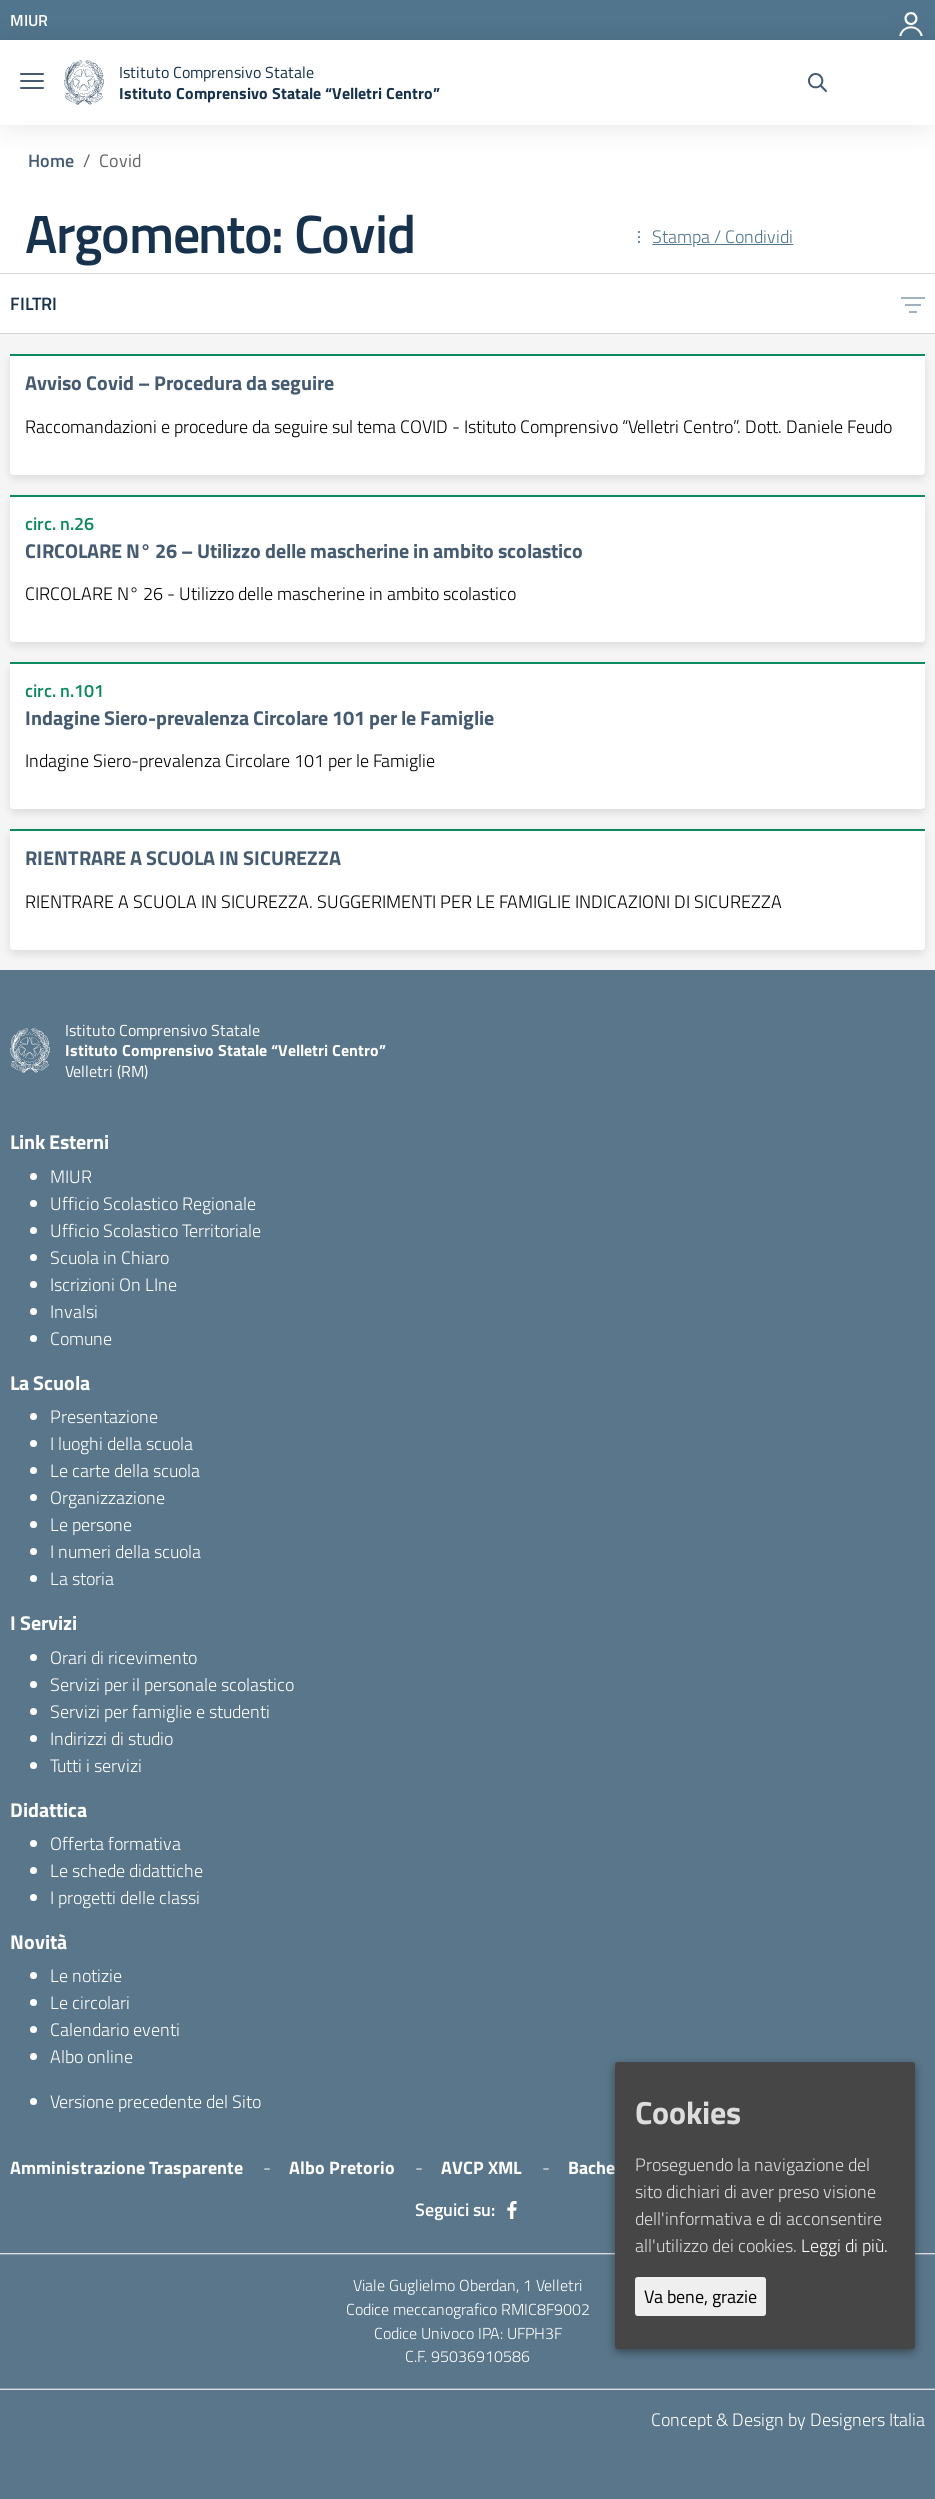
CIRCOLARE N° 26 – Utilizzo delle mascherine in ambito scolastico (304, 550)
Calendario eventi (115, 2029)
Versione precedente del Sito (155, 2101)
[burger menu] (32, 82)
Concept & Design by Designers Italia (788, 2419)
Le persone (91, 1524)
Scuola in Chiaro (109, 1257)
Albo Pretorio (342, 2167)
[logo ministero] (84, 82)
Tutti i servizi (96, 1765)
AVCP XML (481, 2167)
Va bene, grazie (700, 2296)
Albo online (91, 2056)
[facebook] (512, 2210)
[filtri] (913, 304)
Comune (81, 1338)
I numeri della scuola (125, 1551)
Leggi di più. (844, 2245)
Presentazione (104, 1416)
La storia (82, 1578)
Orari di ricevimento (123, 1657)
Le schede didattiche (126, 1870)
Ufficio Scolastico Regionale (153, 1203)
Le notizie (86, 1975)
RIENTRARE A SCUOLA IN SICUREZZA (183, 857)
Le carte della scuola (125, 1470)
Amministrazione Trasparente (126, 2167)
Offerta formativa (115, 1843)
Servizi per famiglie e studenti (160, 1711)
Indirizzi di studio (111, 1738)
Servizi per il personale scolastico (172, 1684)
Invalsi (74, 1311)
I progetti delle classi (125, 1897)
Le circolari (90, 2002)
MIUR (71, 1176)
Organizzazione (107, 1497)
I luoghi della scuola (121, 1443)
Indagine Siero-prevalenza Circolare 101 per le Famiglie (259, 717)
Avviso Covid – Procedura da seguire (179, 382)
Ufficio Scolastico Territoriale (155, 1230)
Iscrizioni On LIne (113, 1284)
